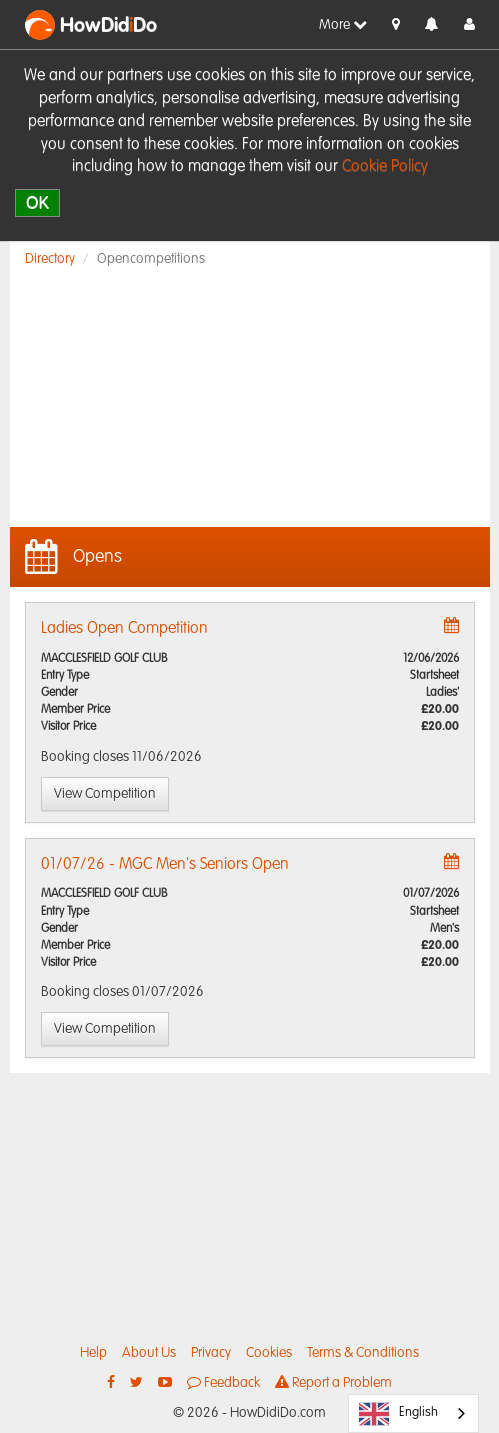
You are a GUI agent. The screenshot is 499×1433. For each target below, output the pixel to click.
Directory (50, 259)
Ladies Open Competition (124, 629)
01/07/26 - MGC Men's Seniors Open (165, 865)
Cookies (269, 1353)
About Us (149, 1353)
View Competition (105, 794)
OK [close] (37, 202)
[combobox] (413, 1413)
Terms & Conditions (363, 1353)
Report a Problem (333, 1382)
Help (93, 1353)
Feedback (223, 1382)
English (398, 1414)
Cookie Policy (385, 167)
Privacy (211, 1353)
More (343, 24)
